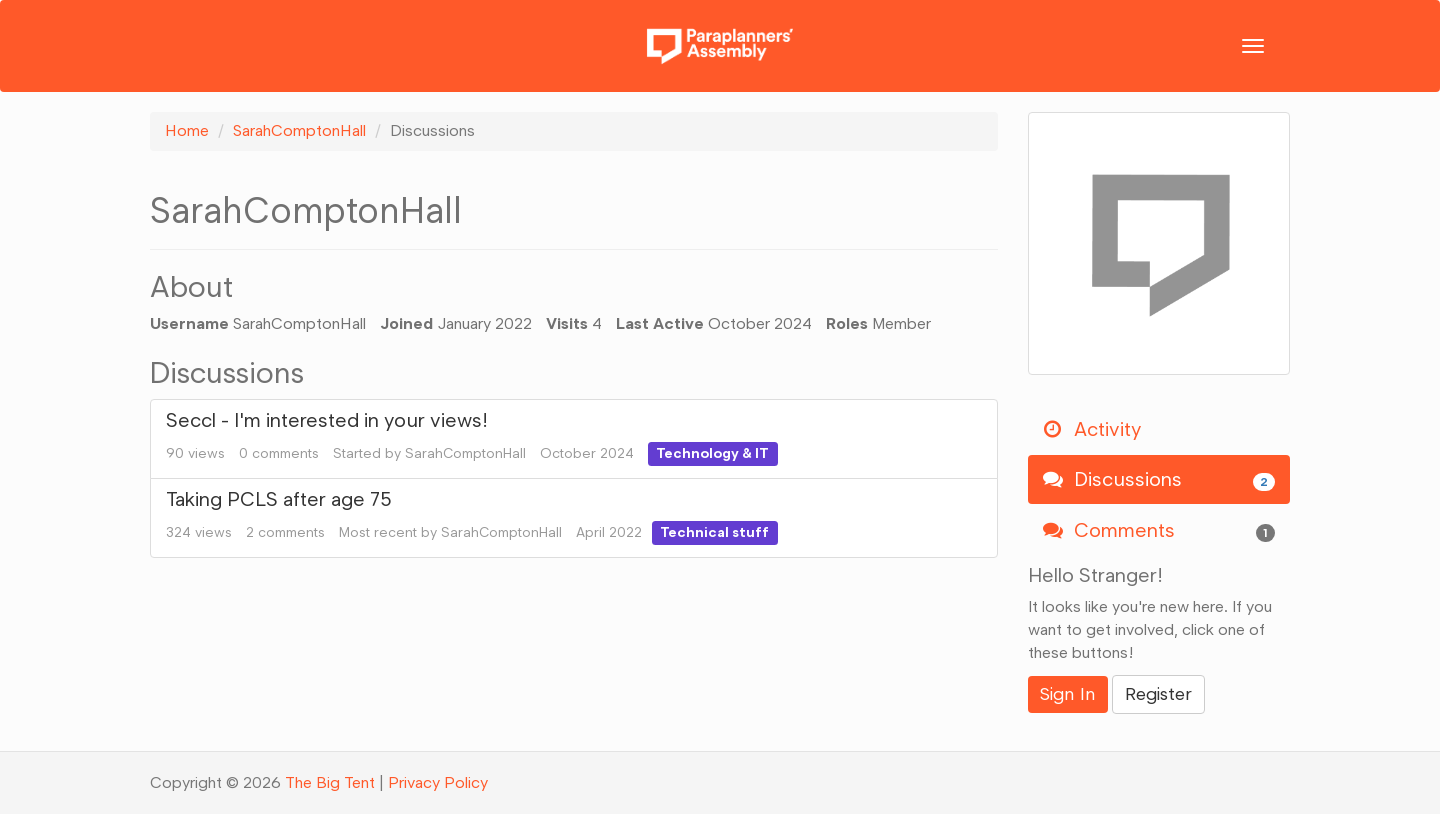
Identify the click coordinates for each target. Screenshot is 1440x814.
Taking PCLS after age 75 (279, 499)
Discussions (1159, 479)
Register (1158, 694)
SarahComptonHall (465, 453)
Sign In (1068, 694)
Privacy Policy (438, 782)
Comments (1159, 530)
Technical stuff (714, 532)
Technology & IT (712, 453)
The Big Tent (330, 782)
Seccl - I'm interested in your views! (327, 420)
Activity (1092, 429)
